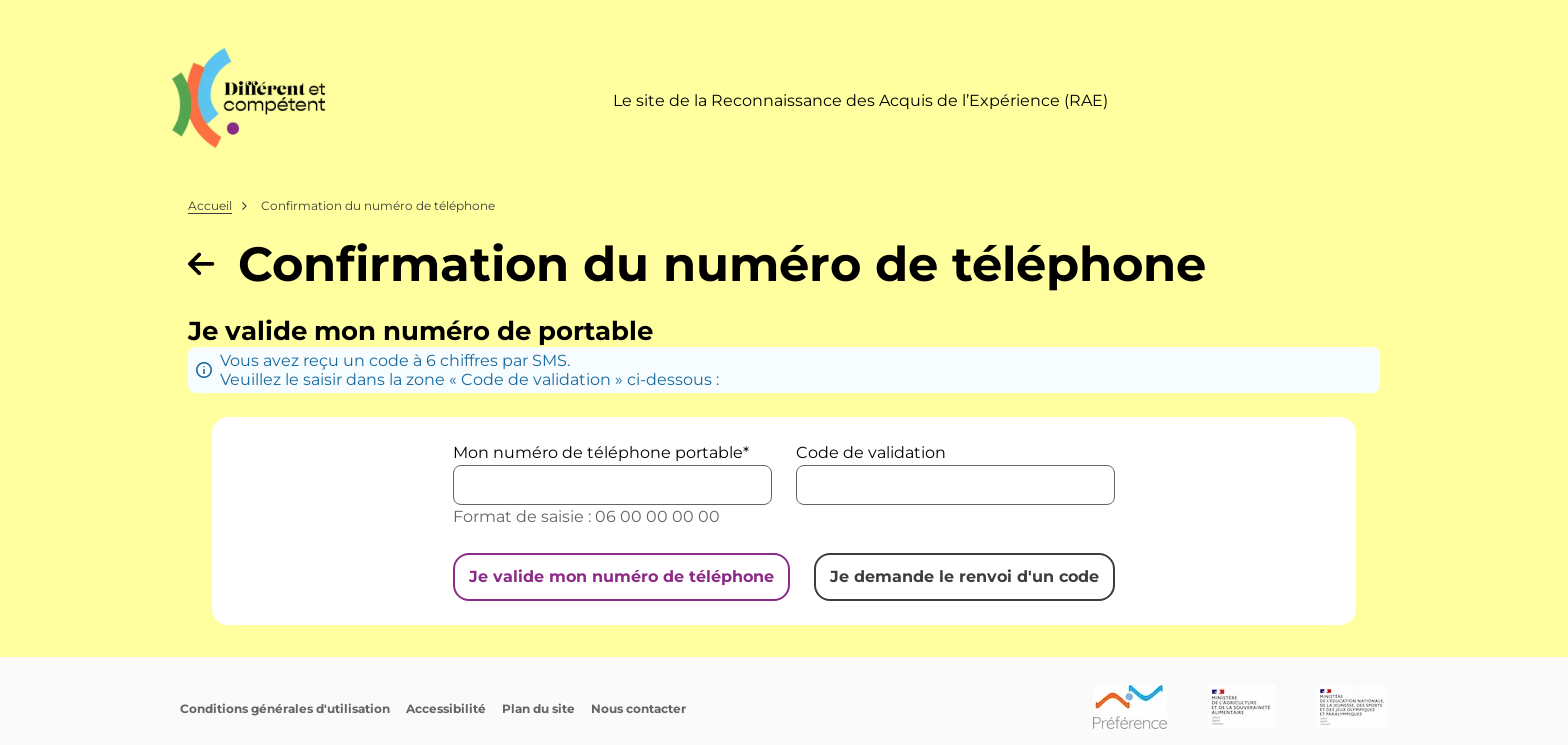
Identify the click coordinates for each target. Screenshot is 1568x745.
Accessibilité (446, 708)
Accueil (210, 205)
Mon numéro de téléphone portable (598, 452)
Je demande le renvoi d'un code (964, 576)
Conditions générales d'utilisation (285, 708)
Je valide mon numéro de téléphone (621, 576)
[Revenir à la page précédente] (201, 264)
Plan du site (538, 708)
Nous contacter (638, 708)
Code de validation (871, 452)
